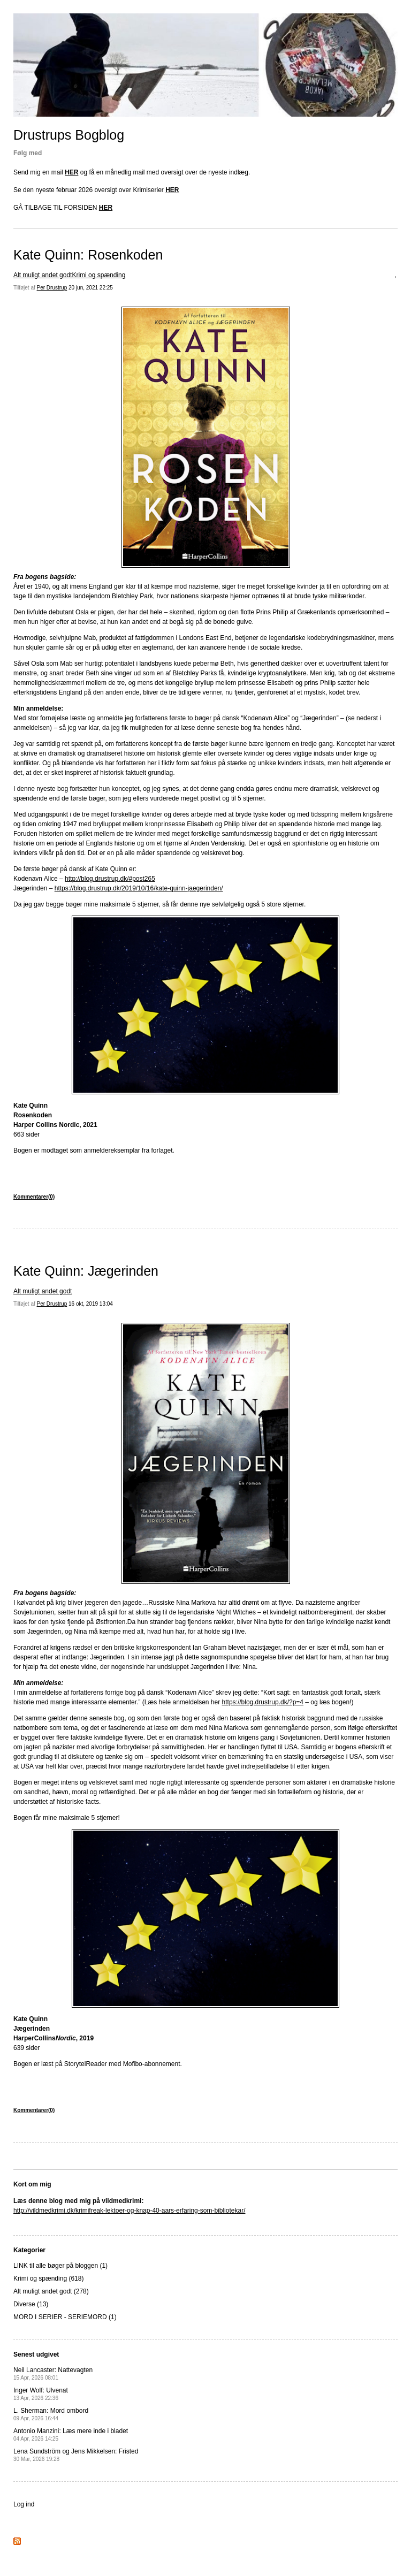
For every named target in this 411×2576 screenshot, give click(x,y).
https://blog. (238, 1702)
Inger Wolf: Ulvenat (40, 2394)
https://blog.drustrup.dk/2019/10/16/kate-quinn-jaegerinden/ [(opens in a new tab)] (139, 888)
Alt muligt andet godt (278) (51, 2291)
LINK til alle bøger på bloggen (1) (60, 2265)
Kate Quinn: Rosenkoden (88, 254)
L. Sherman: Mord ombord (50, 2414)
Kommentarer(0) (34, 1197)
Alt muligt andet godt (42, 275)
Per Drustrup (52, 288)
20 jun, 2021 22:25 (90, 288)
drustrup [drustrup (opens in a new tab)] (267, 1702)
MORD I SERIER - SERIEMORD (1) (65, 2317)
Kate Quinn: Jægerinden (85, 1270)
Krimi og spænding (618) (48, 2278)
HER (71, 172)
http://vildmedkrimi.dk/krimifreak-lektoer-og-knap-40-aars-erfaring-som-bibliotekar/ (129, 2210)
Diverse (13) (30, 2304)
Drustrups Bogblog (68, 134)
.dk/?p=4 (291, 1702)
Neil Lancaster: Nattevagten (53, 2373)
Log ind (23, 2504)
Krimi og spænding (98, 275)
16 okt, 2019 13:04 (90, 1304)
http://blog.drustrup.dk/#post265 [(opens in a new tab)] (110, 878)
